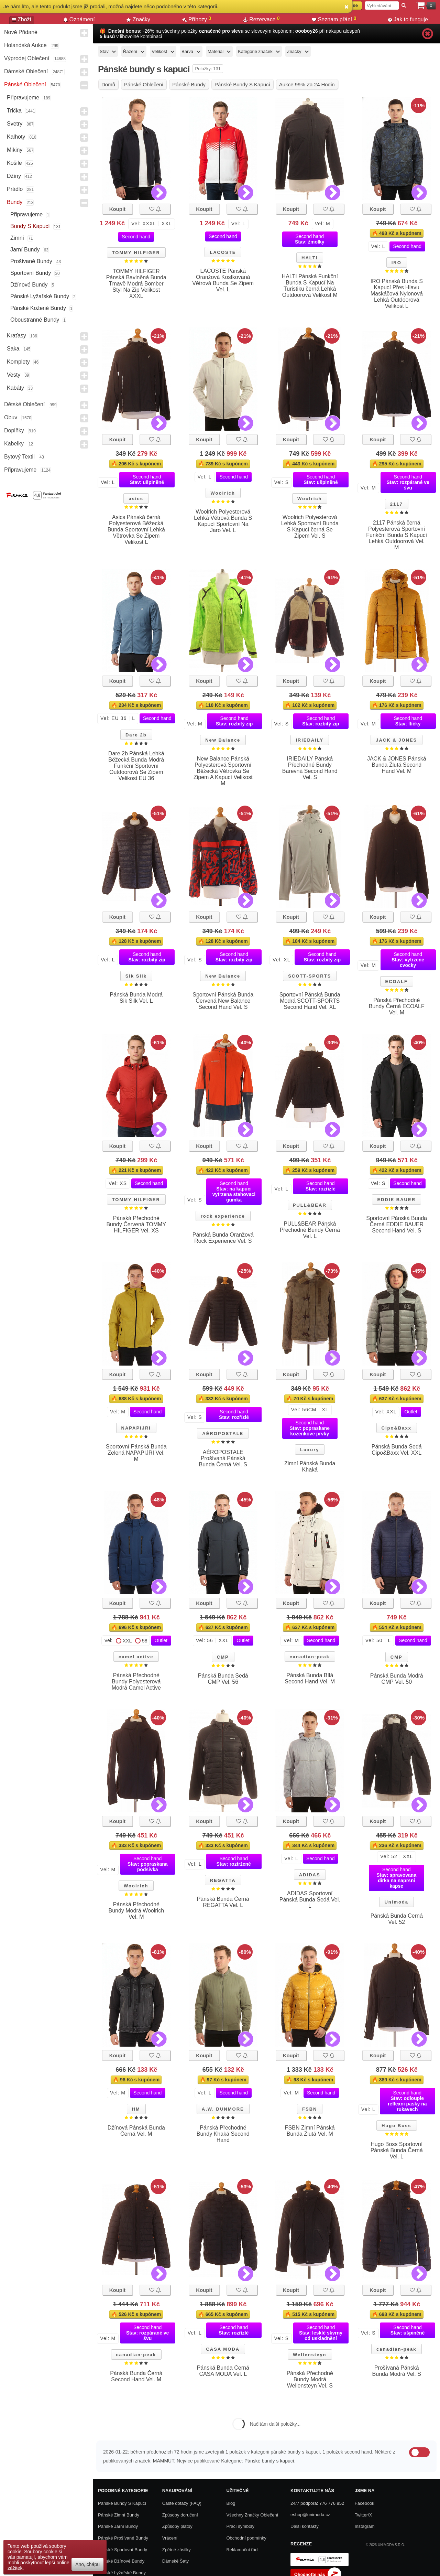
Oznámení (79, 19)
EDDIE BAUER (396, 1199)
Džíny (14, 176)
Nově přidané (20, 32)
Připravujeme (23, 97)
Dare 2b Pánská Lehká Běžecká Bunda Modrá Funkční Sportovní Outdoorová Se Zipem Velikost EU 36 (136, 766)
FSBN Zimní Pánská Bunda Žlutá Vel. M (310, 2131)
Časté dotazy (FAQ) (181, 2503)
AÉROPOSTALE (222, 1433)
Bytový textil (19, 457)
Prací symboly (240, 2526)
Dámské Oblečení (26, 71)
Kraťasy (16, 335)
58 (144, 1640)
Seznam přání (334, 19)
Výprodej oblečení (27, 58)
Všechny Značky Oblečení (252, 2515)
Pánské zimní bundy (118, 2515)
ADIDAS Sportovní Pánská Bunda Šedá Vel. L (309, 1899)
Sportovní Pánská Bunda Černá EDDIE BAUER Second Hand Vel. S (396, 1224)
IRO (397, 262)
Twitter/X (363, 2515)
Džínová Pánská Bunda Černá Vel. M (136, 2131)
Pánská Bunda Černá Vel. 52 (397, 1919)
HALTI (309, 257)
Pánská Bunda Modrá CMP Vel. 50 (396, 1679)
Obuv (10, 417)
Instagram (365, 2526)
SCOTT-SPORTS (309, 976)
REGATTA (223, 1880)
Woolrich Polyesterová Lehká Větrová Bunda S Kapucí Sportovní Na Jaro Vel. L (223, 521)
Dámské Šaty (175, 2561)
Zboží (21, 19)
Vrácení (169, 2538)
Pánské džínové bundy (121, 2561)
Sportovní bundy (30, 273)
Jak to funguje (408, 19)
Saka (13, 349)
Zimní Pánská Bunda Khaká (310, 1467)
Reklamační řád (241, 2549)
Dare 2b (136, 734)
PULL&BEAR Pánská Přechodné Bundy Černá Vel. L (310, 1230)
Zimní (17, 238)
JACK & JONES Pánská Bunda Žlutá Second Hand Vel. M (396, 765)
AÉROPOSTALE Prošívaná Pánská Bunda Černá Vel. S (223, 1458)
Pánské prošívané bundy (123, 2538)
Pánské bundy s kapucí (269, 2461)
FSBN (309, 2109)
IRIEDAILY (309, 740)
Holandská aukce (25, 45)
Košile (14, 163)
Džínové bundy (29, 285)
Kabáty (15, 388)
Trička (14, 111)
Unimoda (396, 1902)
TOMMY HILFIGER (136, 252)
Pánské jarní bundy (118, 2526)
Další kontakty (304, 2526)
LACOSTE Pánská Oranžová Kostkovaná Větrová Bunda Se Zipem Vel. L (223, 280)
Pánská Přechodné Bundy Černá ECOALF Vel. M (397, 1006)
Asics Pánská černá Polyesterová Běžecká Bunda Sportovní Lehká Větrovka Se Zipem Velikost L (136, 529)
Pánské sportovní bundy (122, 2549)
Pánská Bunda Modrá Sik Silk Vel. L (136, 998)
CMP (223, 1657)
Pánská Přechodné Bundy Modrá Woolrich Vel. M (136, 1910)
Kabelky (14, 443)
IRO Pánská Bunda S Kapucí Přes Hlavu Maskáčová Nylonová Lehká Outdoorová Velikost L (397, 293)
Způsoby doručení (180, 2515)
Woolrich (223, 493)
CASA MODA (223, 2349)
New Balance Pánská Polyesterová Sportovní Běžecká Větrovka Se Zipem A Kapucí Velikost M (223, 771)
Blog (230, 2503)
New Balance (222, 740)
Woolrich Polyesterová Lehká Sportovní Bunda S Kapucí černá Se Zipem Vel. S (310, 526)
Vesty (13, 375)
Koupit (117, 209)
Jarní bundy (25, 249)
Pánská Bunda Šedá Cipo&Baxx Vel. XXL (397, 1450)
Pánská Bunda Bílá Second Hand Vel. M (310, 1678)
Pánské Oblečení (25, 84)
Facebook (364, 2503)
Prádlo (15, 189)
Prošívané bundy (31, 261)
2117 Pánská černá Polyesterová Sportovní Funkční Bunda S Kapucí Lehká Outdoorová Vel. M (396, 535)
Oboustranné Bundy (34, 320)
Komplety (18, 362)
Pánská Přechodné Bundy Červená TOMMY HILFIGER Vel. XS (136, 1224)
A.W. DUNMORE (223, 2109)
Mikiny (14, 150)
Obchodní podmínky (246, 2538)
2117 (396, 504)
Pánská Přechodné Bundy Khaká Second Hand (223, 2134)
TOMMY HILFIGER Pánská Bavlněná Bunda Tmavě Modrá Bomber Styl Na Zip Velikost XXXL (136, 283)
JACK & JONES (396, 740)
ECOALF (396, 981)
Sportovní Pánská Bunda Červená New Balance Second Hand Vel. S (222, 1001)
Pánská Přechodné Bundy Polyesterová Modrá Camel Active (136, 1681)
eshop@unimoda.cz (310, 2514)
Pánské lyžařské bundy (39, 296)
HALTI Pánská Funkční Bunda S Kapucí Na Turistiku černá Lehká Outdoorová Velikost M (310, 285)
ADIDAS (309, 1874)
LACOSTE (223, 252)
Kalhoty (16, 137)
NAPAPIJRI (136, 1428)
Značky (138, 19)
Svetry (14, 124)
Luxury (309, 1449)
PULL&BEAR (310, 1205)
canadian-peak (310, 1656)
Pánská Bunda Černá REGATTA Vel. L (223, 1902)
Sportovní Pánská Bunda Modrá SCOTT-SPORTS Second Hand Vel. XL (309, 1001)
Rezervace (261, 19)
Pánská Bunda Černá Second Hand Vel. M (136, 2376)
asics (136, 498)
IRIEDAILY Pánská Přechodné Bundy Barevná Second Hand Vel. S (310, 768)
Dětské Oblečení (24, 404)
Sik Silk (136, 976)
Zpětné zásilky (176, 2549)
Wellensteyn (310, 2354)
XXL (127, 1640)
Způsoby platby (177, 2526)
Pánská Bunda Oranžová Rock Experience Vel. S (223, 1238)
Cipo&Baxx (396, 1428)
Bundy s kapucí (30, 226)
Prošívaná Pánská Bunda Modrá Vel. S (396, 2371)
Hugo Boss (396, 2125)
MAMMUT (163, 2461)
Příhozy (196, 19)
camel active (136, 1656)
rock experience (223, 1216)
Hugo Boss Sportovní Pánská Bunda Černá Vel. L (397, 2150)
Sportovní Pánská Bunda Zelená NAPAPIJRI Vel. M (136, 1453)
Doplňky (14, 430)
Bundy (14, 202)
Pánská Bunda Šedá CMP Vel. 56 (223, 1679)
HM (136, 2109)
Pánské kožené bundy (38, 308)
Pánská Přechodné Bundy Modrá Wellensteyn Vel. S (310, 2379)
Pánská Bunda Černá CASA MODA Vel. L (223, 2371)
